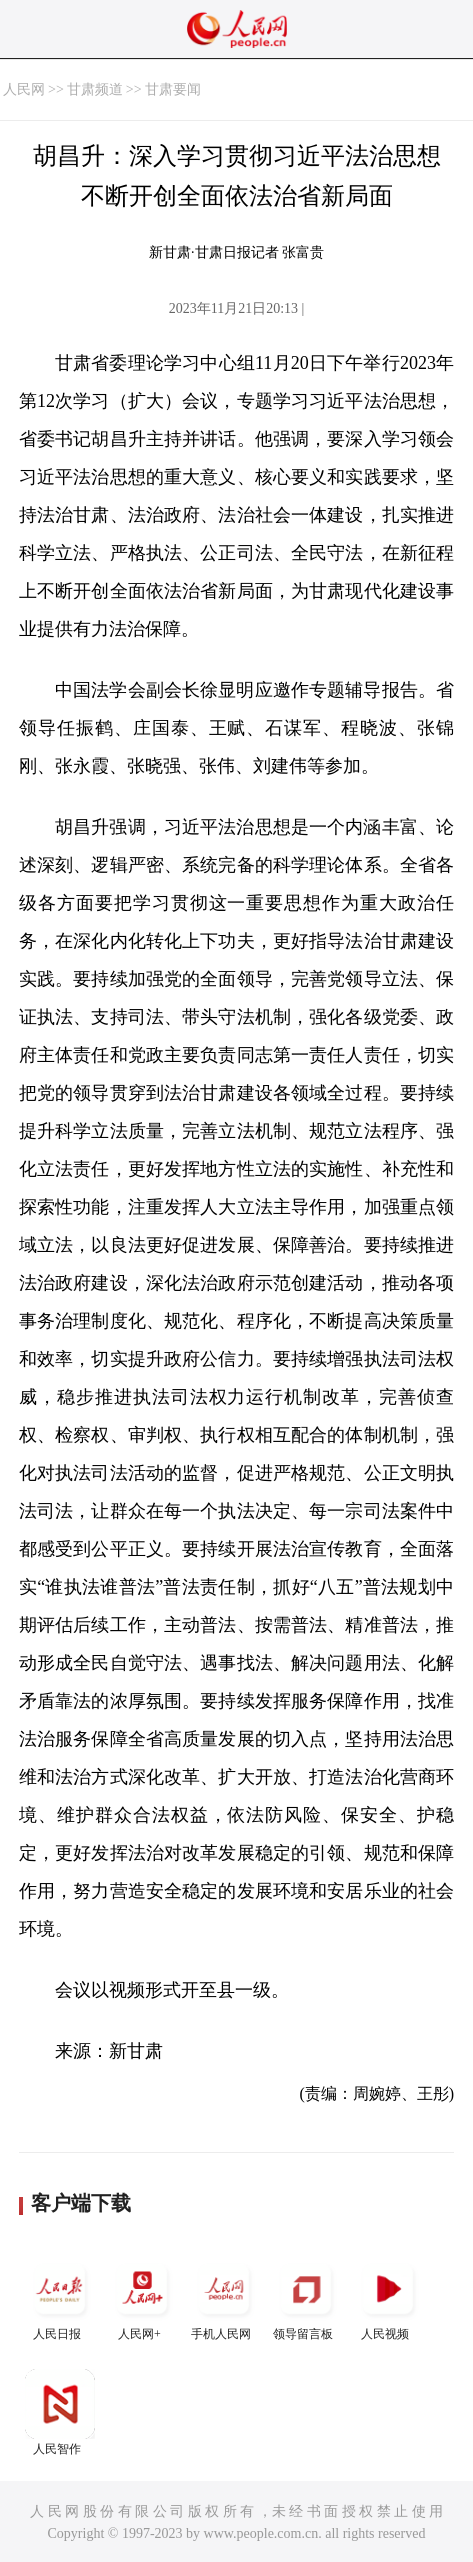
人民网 (24, 89)
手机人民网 (224, 2297)
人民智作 (60, 2412)
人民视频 (388, 2297)
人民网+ (142, 2297)
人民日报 (60, 2297)
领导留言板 (306, 2297)
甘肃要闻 (173, 89)
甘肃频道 (95, 89)
